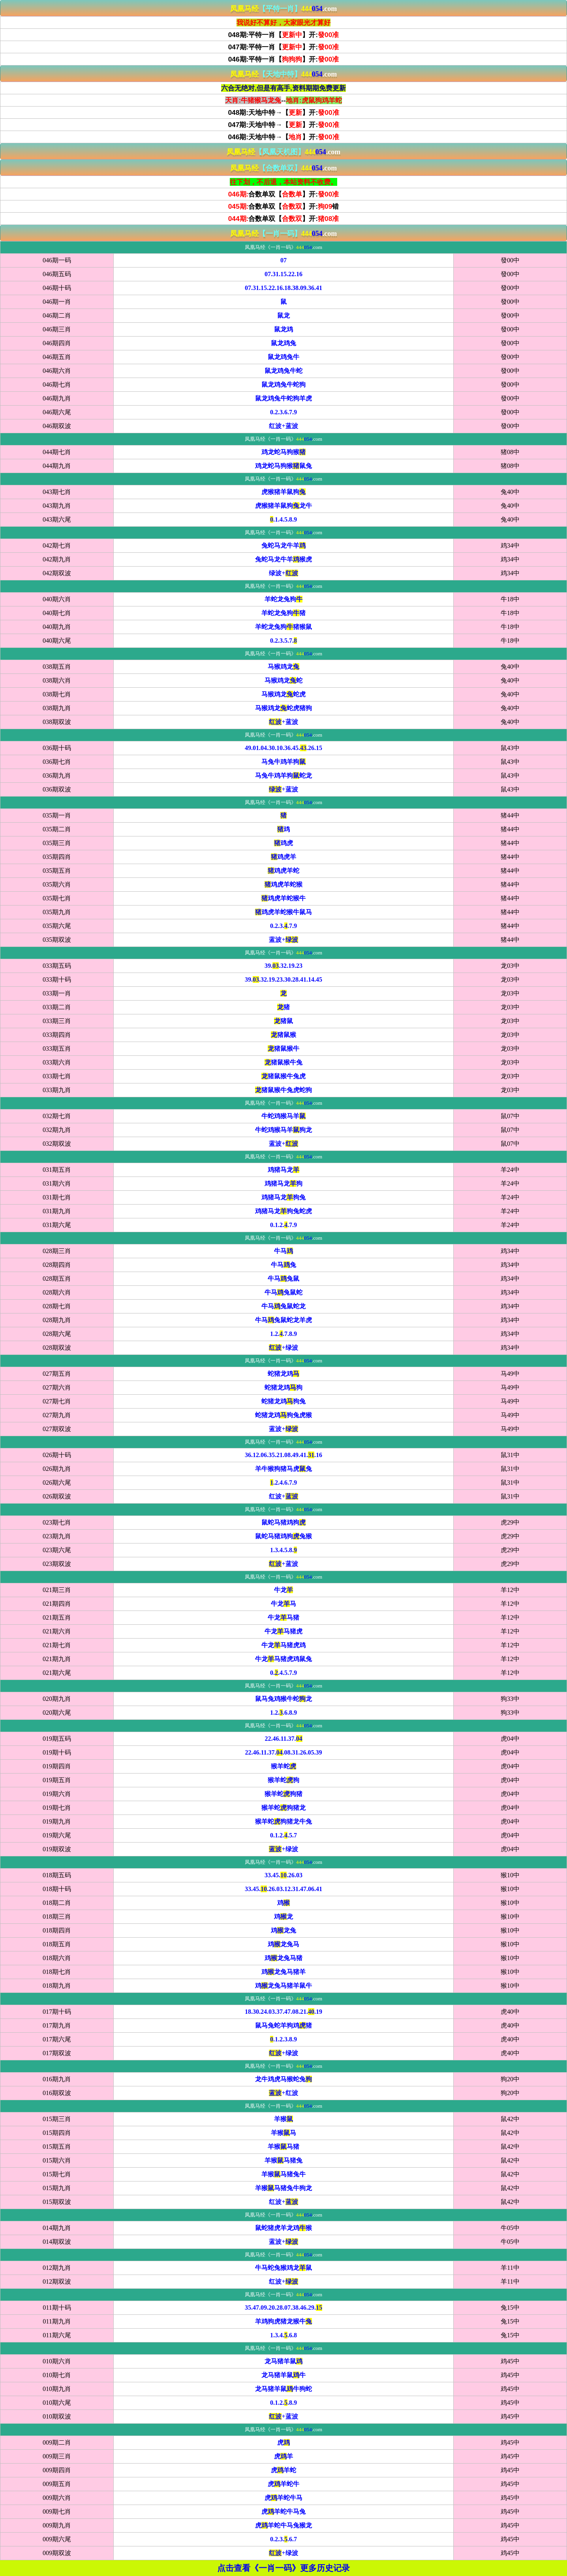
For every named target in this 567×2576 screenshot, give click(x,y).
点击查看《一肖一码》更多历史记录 (283, 2568)
